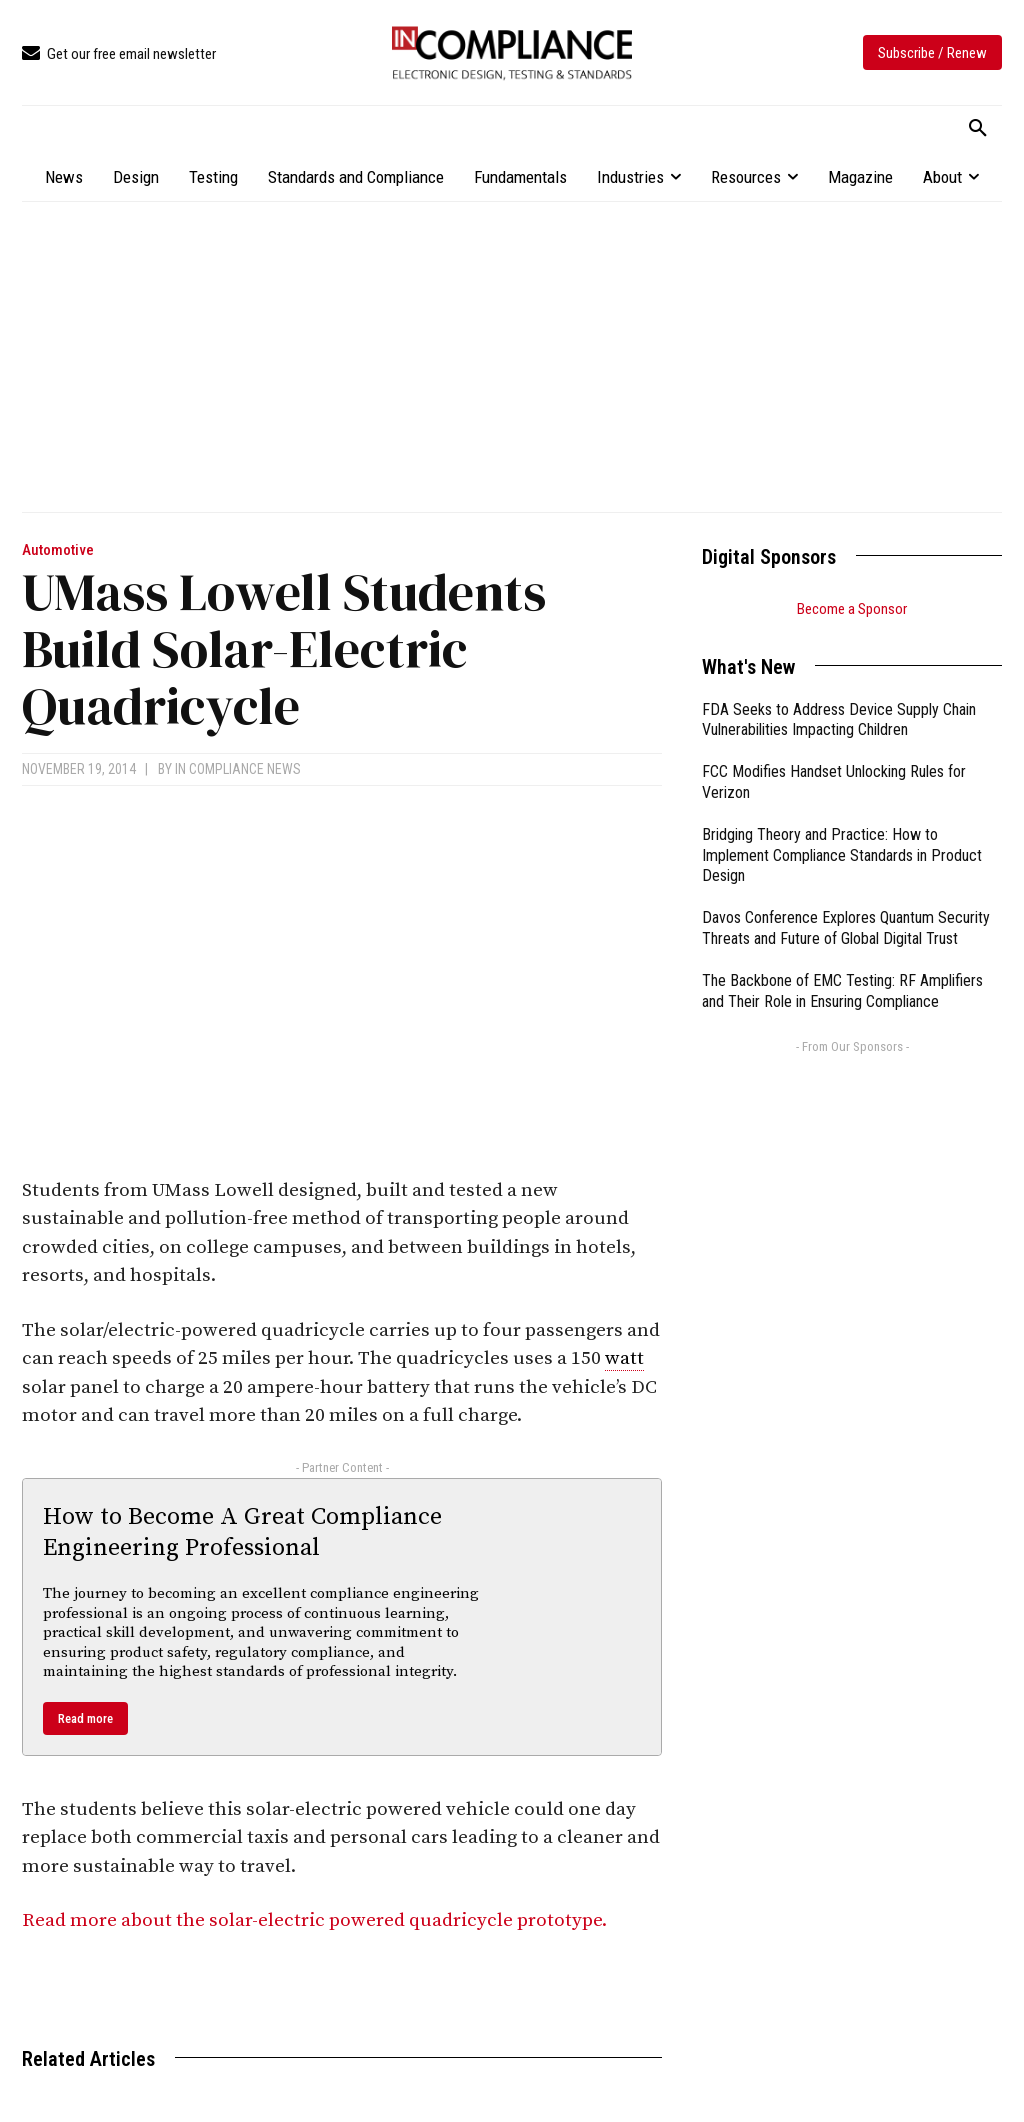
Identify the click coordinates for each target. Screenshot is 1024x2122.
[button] (978, 129)
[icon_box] (119, 54)
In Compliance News (238, 769)
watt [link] (624, 1358)
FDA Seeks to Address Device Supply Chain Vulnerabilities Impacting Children (839, 720)
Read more (85, 1718)
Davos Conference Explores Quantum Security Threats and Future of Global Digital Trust (846, 928)
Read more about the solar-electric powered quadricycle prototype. (316, 1920)
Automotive (58, 550)
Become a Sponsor (852, 609)
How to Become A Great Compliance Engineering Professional (242, 1532)
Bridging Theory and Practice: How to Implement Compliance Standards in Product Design (842, 855)
